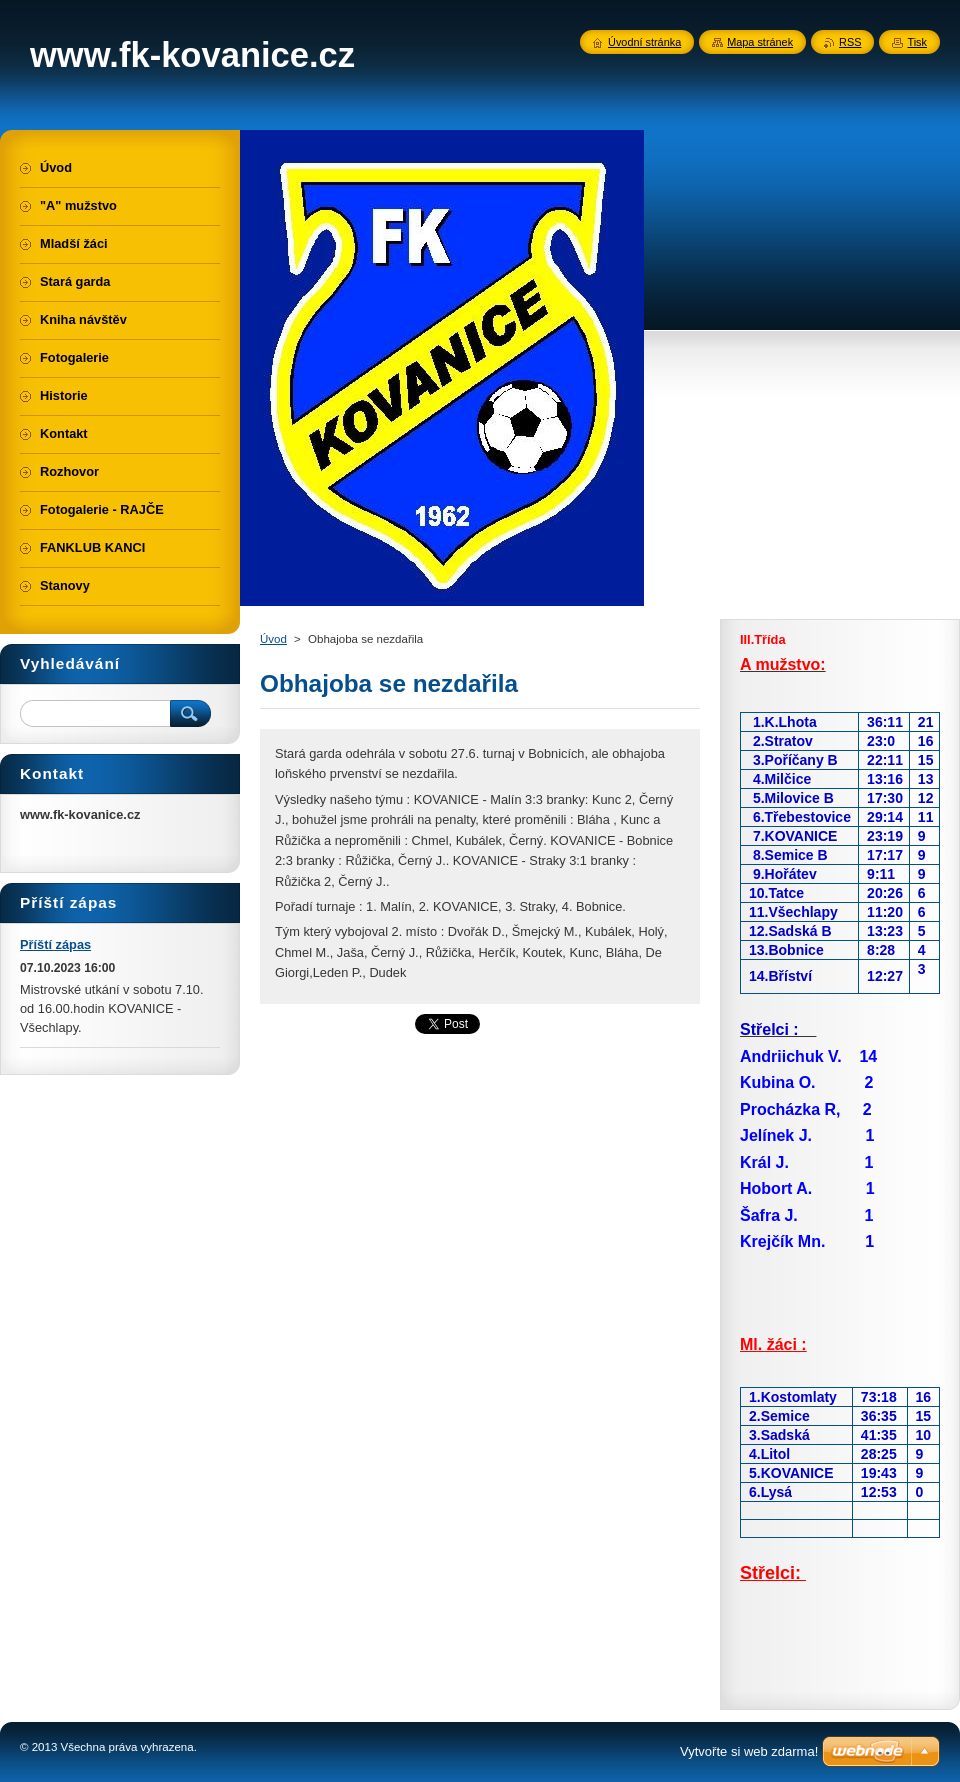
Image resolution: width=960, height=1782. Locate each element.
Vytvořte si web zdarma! (749, 1751)
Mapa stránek (760, 42)
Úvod (273, 639)
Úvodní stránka (644, 42)
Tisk (917, 42)
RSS (850, 42)
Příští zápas (55, 944)
